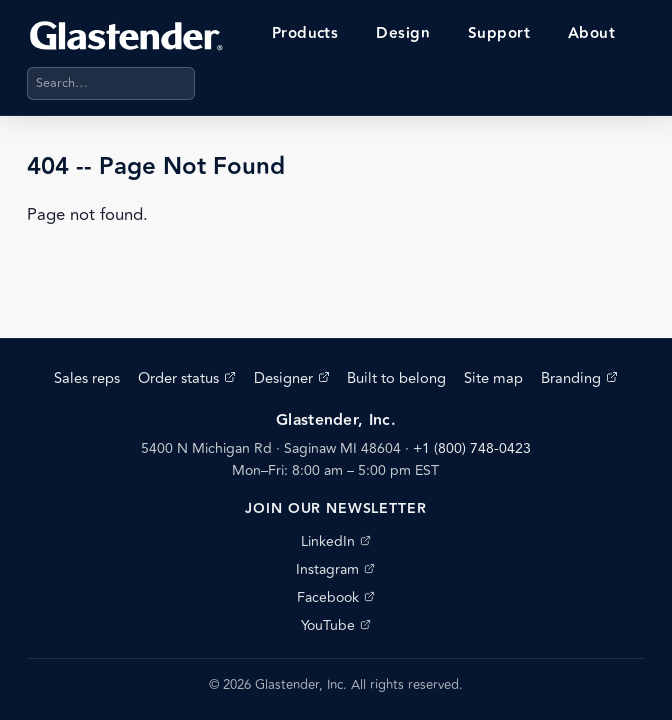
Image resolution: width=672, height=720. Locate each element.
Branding (579, 378)
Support (499, 33)
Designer (292, 378)
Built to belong (396, 378)
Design (403, 33)
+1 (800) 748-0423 (472, 448)
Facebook (336, 597)
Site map (493, 378)
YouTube (336, 625)
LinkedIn (336, 541)
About (591, 33)
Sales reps (87, 378)
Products (305, 33)
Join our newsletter (335, 509)
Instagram (335, 569)
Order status (187, 378)
